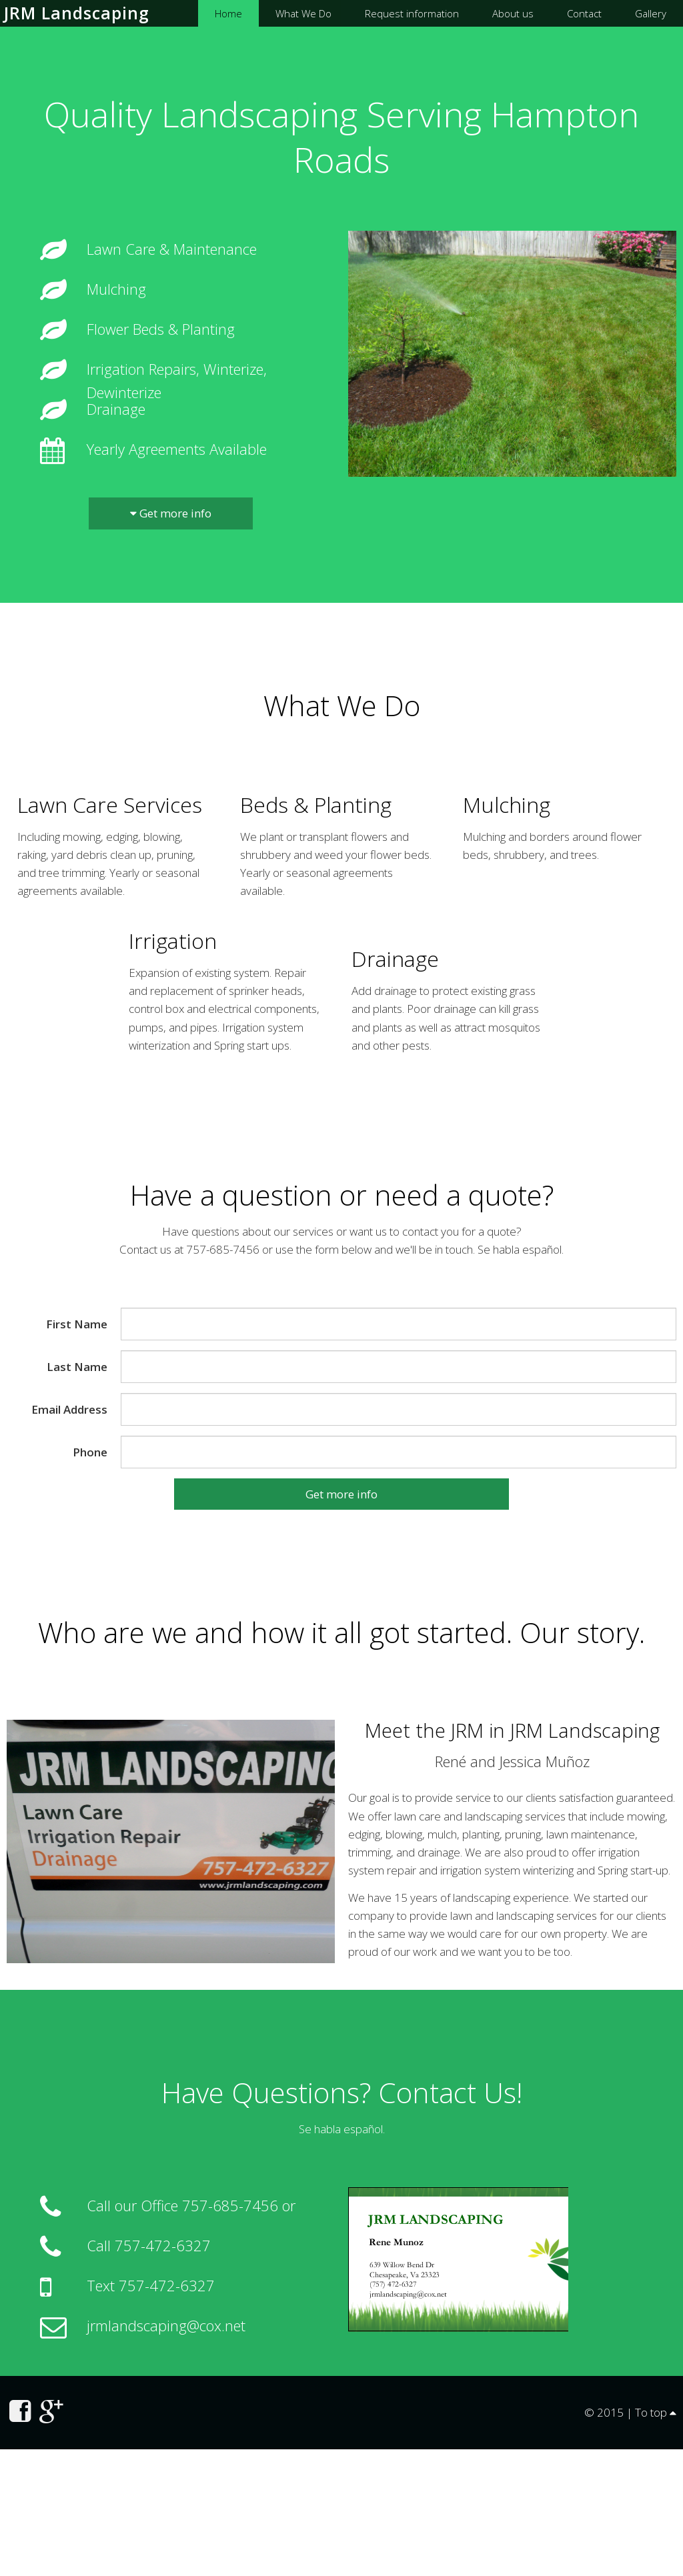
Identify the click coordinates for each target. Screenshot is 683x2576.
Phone (90, 1452)
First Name (76, 1324)
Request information (412, 13)
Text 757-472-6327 (151, 2285)
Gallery (650, 13)
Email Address (69, 1409)
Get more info (170, 513)
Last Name (77, 1366)
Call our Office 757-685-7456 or (191, 2205)
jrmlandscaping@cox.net (166, 2325)
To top (655, 2412)
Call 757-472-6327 (149, 2245)
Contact (584, 13)
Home (228, 13)
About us (513, 13)
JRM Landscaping (76, 12)
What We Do (303, 13)
